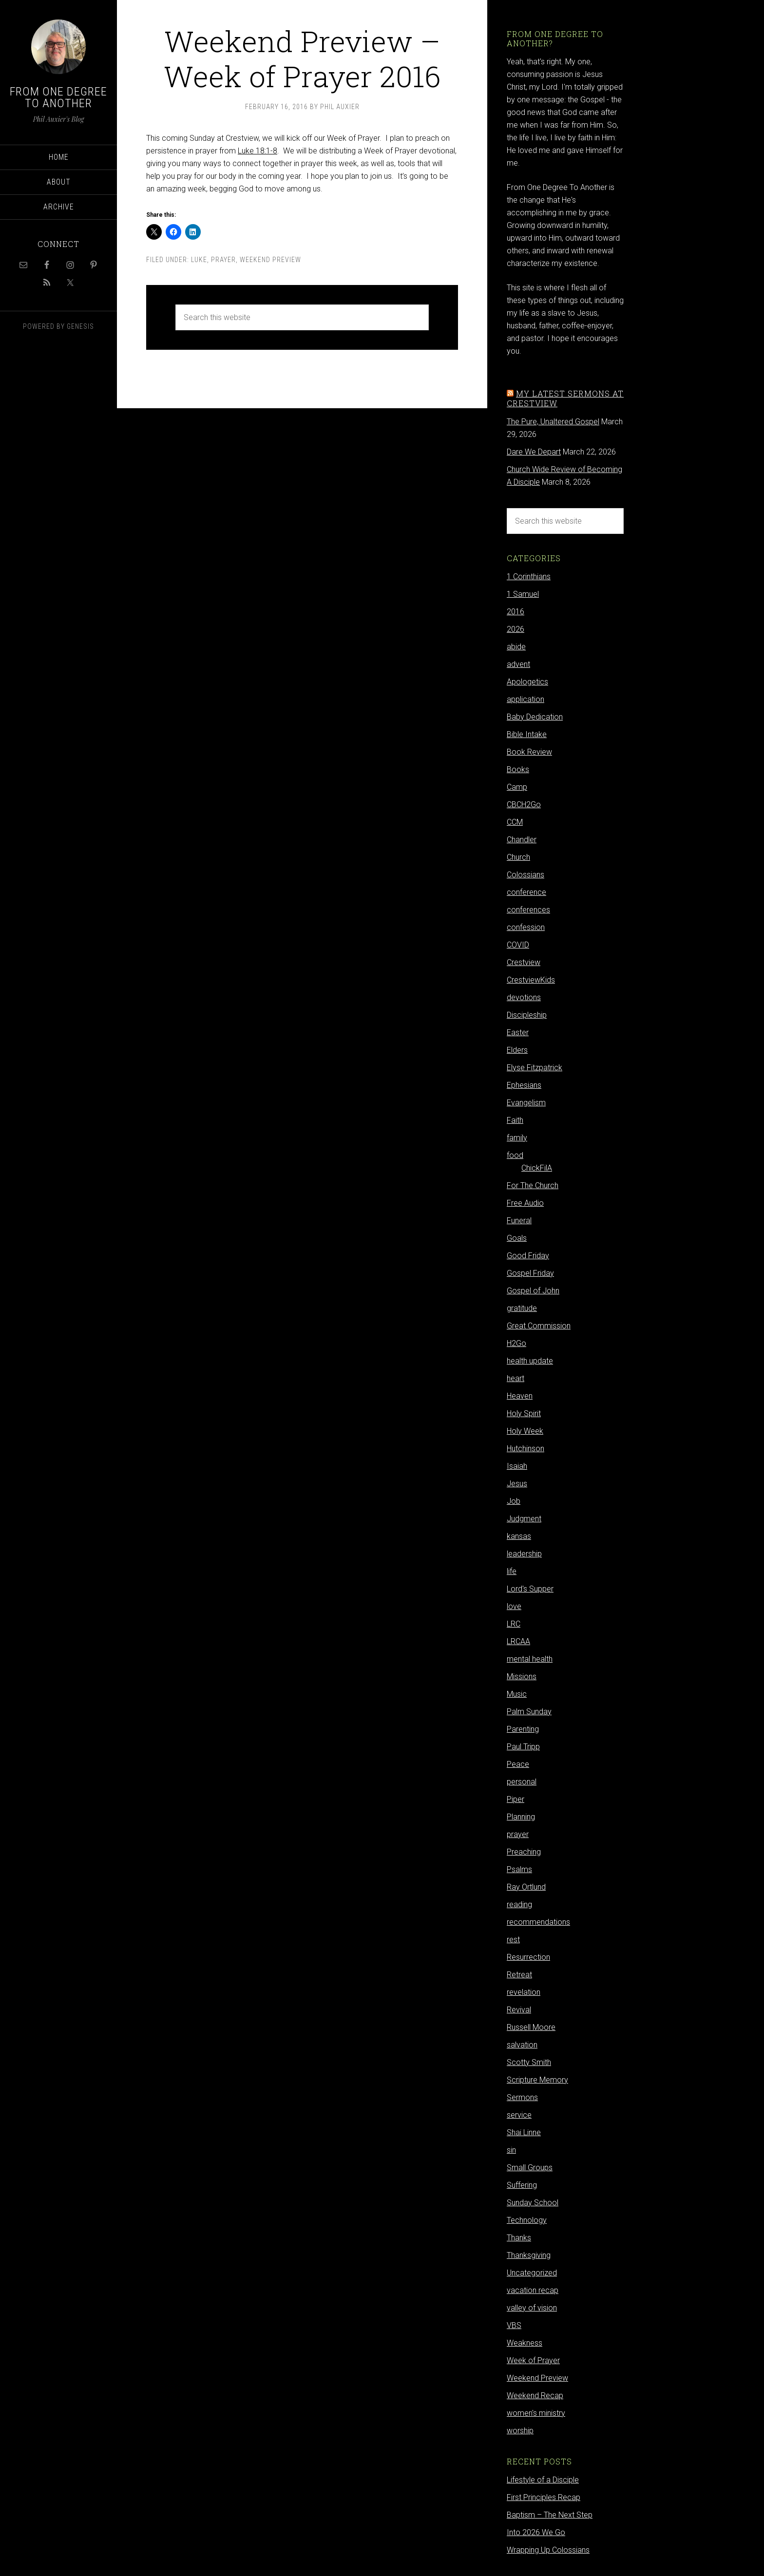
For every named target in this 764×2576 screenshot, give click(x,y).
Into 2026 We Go (536, 2532)
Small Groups (530, 2167)
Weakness (524, 2343)
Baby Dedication (535, 716)
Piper (515, 1799)
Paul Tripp (523, 1746)
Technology (527, 2220)
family (517, 1137)
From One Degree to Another (58, 97)
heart (515, 1378)
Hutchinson (525, 1448)
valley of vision (532, 2307)
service (519, 2115)
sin (511, 2150)
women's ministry (536, 2413)
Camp (517, 787)
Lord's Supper (530, 1588)
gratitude (522, 1308)
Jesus (517, 1483)
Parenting (523, 1729)
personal (521, 1781)
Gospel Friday (530, 1273)
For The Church (532, 1185)
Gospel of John (533, 1290)
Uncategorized (532, 2272)
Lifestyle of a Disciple (543, 2479)
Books (518, 769)
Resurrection (528, 1957)
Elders (517, 1050)
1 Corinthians (529, 576)
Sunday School (532, 2202)
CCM (515, 822)
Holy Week (525, 1431)
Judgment (524, 1518)
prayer (223, 260)
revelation (523, 1992)
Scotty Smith (529, 2062)
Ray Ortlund (526, 1887)
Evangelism (526, 1102)
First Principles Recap (543, 2497)
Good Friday (528, 1255)
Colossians (525, 874)
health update (530, 1360)
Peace (518, 1764)
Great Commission (539, 1325)
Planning (521, 1816)
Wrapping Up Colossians (548, 2550)
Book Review (529, 752)
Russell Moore (531, 2027)
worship (520, 2430)
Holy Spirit (524, 1413)
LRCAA (518, 1641)
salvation (522, 2044)
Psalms (519, 1869)
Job (513, 1501)
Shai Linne (524, 2132)
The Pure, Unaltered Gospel (553, 421)
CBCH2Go (524, 804)
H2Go (516, 1343)
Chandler (521, 839)
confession (526, 927)
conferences (528, 909)
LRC (513, 1624)
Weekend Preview (270, 260)
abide (516, 646)
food (515, 1155)
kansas (519, 1536)
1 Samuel (523, 594)
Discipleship (527, 1015)
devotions (524, 997)
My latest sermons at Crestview (565, 398)
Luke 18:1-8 (257, 150)
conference (526, 892)
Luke (199, 260)
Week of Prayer (533, 2360)
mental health (530, 1659)
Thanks (519, 2237)
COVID (518, 944)
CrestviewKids (531, 980)
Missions (521, 1676)
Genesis (80, 326)
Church (518, 857)
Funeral (519, 1220)
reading (519, 1904)
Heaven (520, 1396)
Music (517, 1694)
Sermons (522, 2097)
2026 (515, 629)
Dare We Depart (534, 451)
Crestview (523, 962)
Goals (517, 1238)
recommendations (538, 1922)
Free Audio (525, 1203)
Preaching (524, 1851)
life (511, 1571)
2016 (515, 611)
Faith (515, 1120)
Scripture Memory (537, 2079)
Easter (518, 1032)
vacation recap (532, 2290)
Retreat (519, 1974)
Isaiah (517, 1466)
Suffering (522, 2185)
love (514, 1606)
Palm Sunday (529, 1711)
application (525, 699)
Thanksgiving (529, 2255)
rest (513, 1939)
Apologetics (527, 681)
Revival (519, 2009)
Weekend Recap (535, 2395)
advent (518, 664)
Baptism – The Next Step (549, 2514)
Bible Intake (527, 734)
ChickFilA (536, 1168)
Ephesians (524, 1085)
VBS (514, 2325)
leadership (524, 1553)
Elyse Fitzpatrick (534, 1067)
